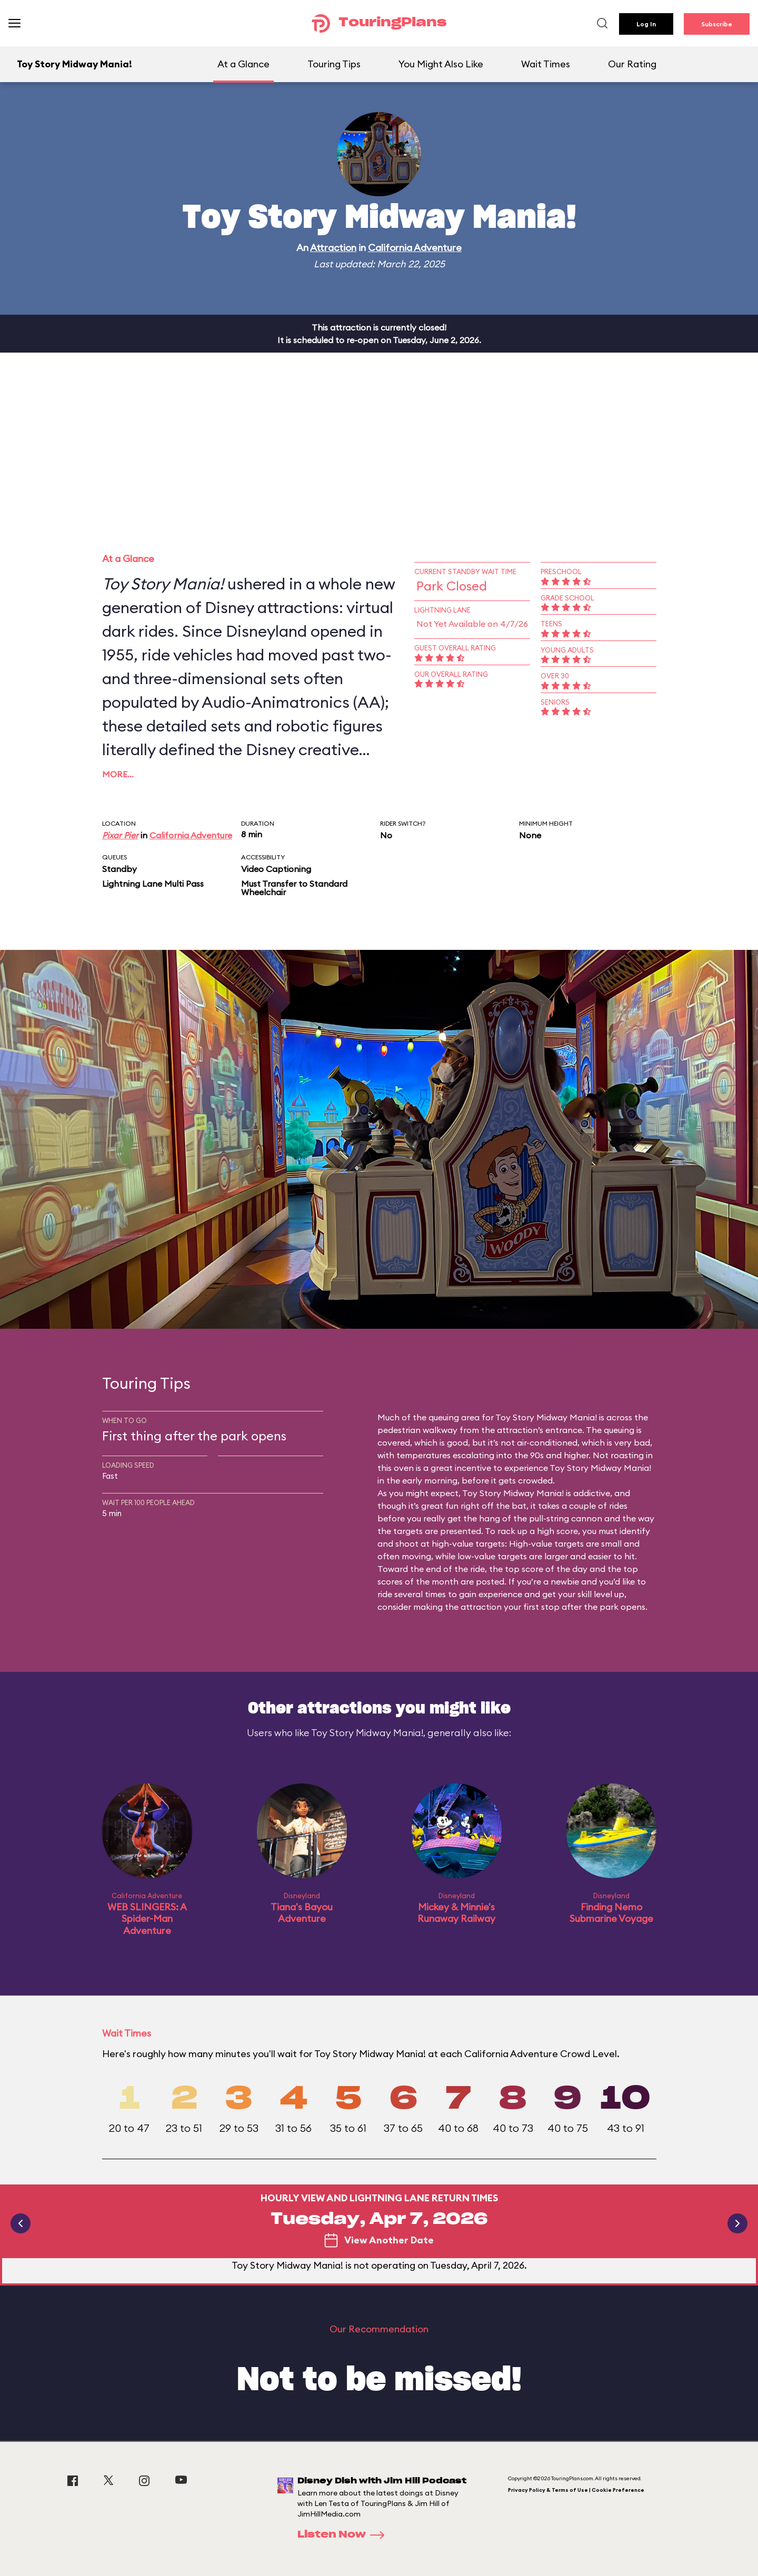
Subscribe (716, 24)
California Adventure (415, 248)
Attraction (333, 248)
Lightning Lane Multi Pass (153, 883)
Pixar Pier (120, 835)
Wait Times (545, 64)
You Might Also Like (440, 64)
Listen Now (344, 2535)
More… (118, 774)
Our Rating (632, 64)
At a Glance (243, 64)
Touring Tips (334, 64)
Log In (646, 24)
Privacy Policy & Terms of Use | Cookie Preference (576, 2490)
